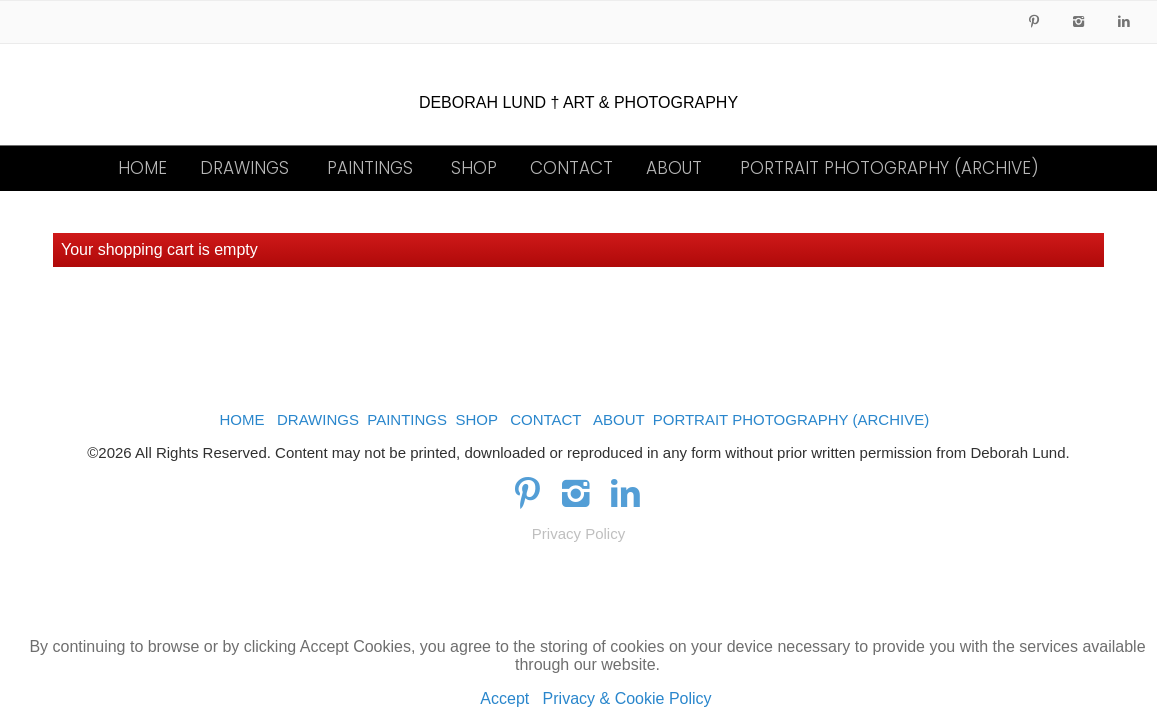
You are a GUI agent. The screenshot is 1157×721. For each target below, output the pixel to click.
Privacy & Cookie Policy (627, 698)
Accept (504, 698)
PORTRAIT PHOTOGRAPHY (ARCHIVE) (889, 168)
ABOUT (674, 168)
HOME (142, 168)
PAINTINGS (370, 168)
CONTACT (571, 168)
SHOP (474, 168)
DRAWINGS (244, 168)
